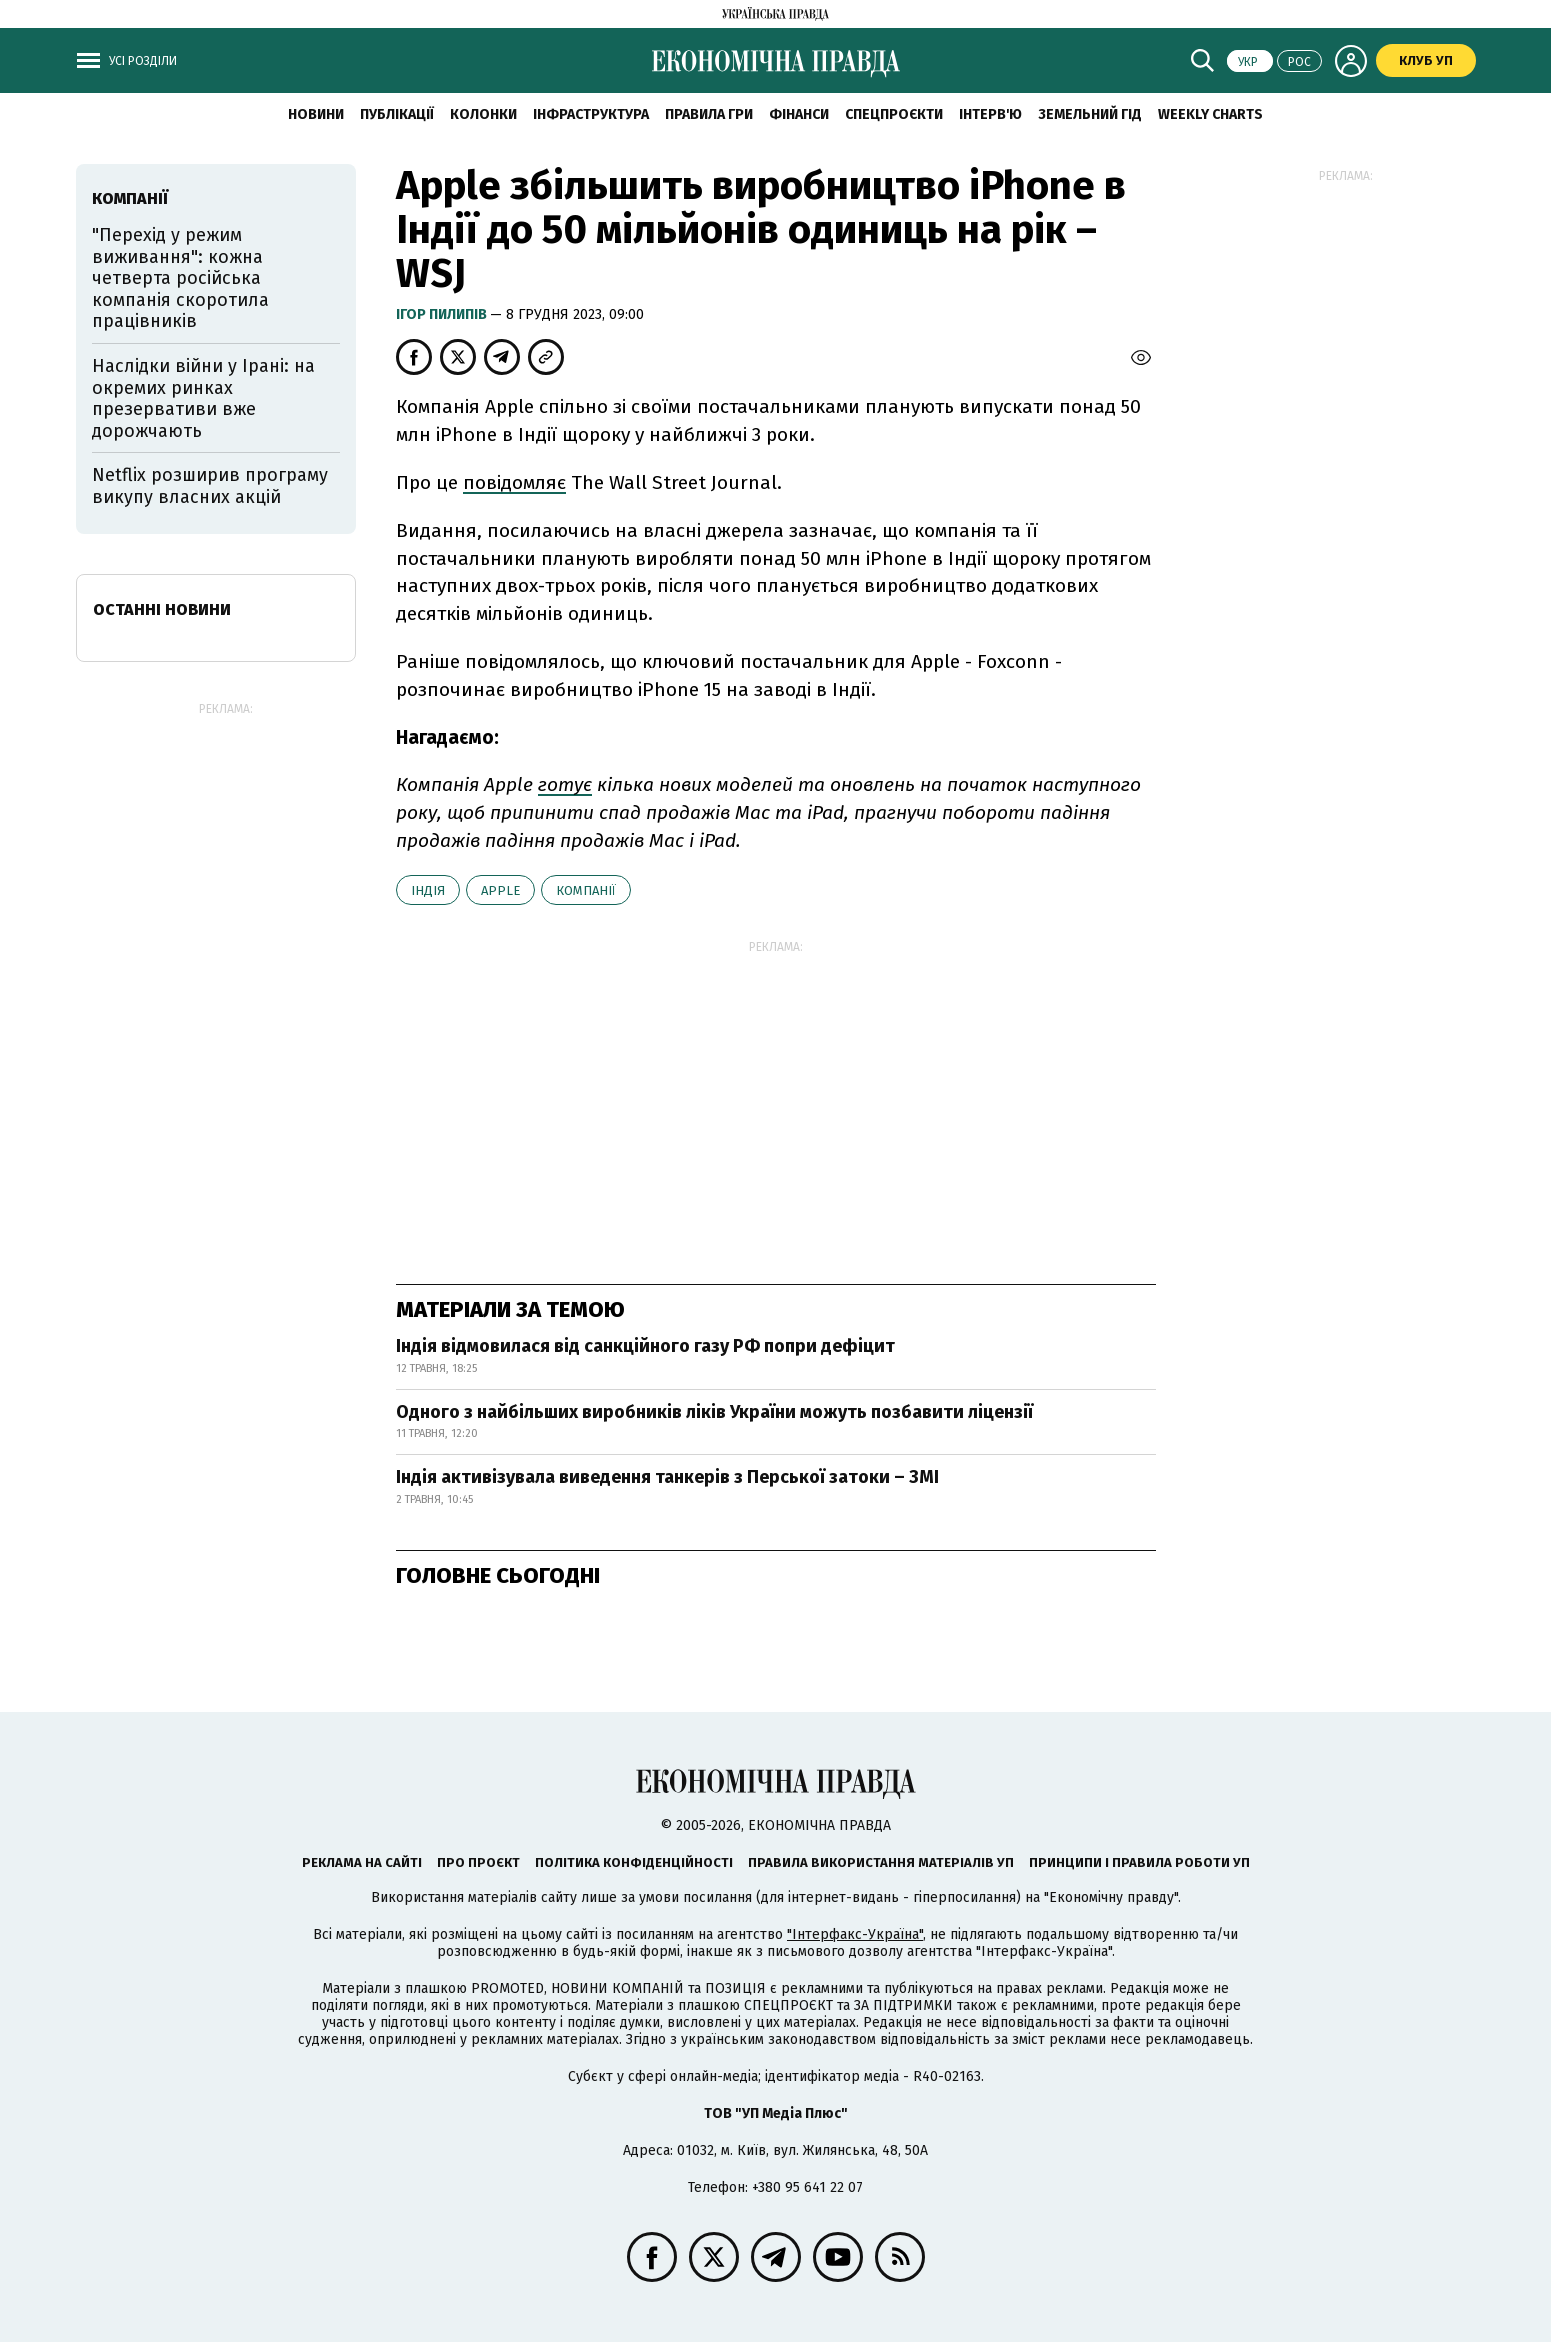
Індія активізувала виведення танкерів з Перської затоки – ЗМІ (667, 1477)
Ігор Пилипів (443, 314)
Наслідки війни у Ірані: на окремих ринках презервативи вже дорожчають (203, 398)
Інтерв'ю (990, 114)
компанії (586, 890)
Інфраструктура (591, 114)
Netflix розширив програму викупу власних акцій (210, 486)
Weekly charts (1210, 114)
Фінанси (799, 114)
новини (316, 114)
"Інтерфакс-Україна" (855, 1934)
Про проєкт (478, 1862)
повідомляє (514, 482)
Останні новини (162, 609)
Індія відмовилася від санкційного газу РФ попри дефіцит (645, 1346)
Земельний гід (1090, 114)
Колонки (483, 114)
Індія (428, 890)
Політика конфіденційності (634, 1862)
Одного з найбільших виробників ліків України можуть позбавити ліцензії (714, 1412)
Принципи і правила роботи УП (1139, 1862)
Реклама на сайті (362, 1862)
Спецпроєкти (894, 114)
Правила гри (709, 114)
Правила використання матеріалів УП (881, 1862)
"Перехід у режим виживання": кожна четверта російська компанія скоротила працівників (180, 278)
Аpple (500, 890)
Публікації (397, 114)
